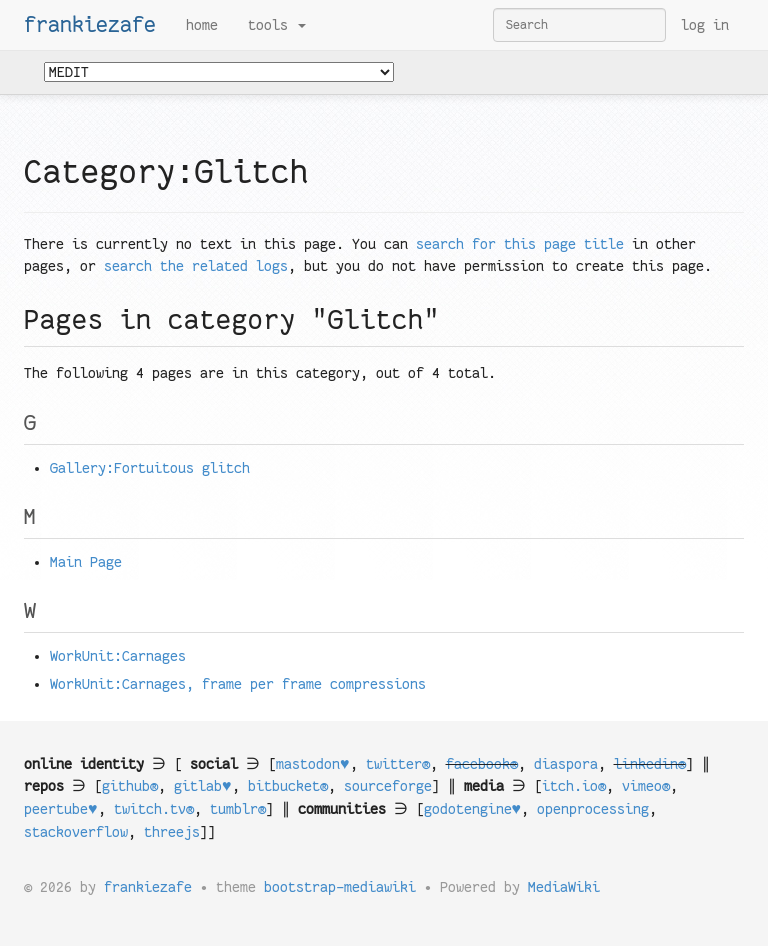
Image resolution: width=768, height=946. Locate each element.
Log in (705, 25)
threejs (172, 832)
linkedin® (650, 764)
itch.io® (574, 786)
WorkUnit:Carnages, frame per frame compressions (238, 684)
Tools (277, 25)
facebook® (482, 764)
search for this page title (520, 244)
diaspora (566, 764)
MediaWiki (564, 887)
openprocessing (593, 809)
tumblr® (238, 809)
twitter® (398, 764)
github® (130, 786)
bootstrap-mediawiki (340, 887)
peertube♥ (61, 809)
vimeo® (646, 786)
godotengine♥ (473, 809)
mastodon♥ (313, 764)
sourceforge (388, 786)
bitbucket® (288, 786)
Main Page (86, 562)
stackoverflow (76, 832)
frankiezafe (90, 25)
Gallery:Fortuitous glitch (150, 468)
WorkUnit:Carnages (118, 656)
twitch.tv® (154, 809)
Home (202, 25)
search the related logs (196, 266)
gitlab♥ (203, 786)
